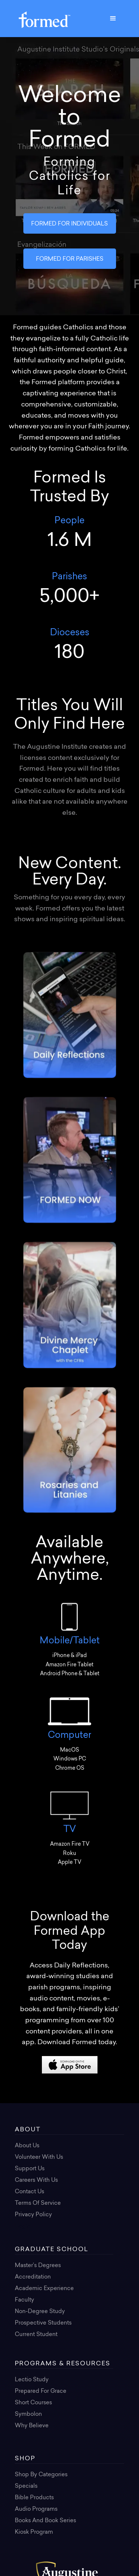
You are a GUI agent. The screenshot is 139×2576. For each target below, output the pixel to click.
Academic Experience (44, 2289)
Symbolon (28, 2414)
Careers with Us (36, 2180)
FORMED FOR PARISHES (69, 259)
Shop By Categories (41, 2475)
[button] (113, 18)
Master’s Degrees (38, 2266)
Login (22, 2226)
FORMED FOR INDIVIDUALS (69, 224)
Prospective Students (43, 2323)
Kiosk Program (34, 2532)
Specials (26, 2486)
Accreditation (33, 2277)
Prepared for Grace (40, 2391)
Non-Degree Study (40, 2312)
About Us (27, 2146)
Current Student (36, 2335)
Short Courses (33, 2403)
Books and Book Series (45, 2521)
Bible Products (34, 2498)
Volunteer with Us (39, 2157)
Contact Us (29, 2192)
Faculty (24, 2300)
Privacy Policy (33, 2215)
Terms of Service (38, 2203)
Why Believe (32, 2426)
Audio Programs (36, 2509)
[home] (42, 17)
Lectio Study (32, 2380)
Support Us (29, 2169)
